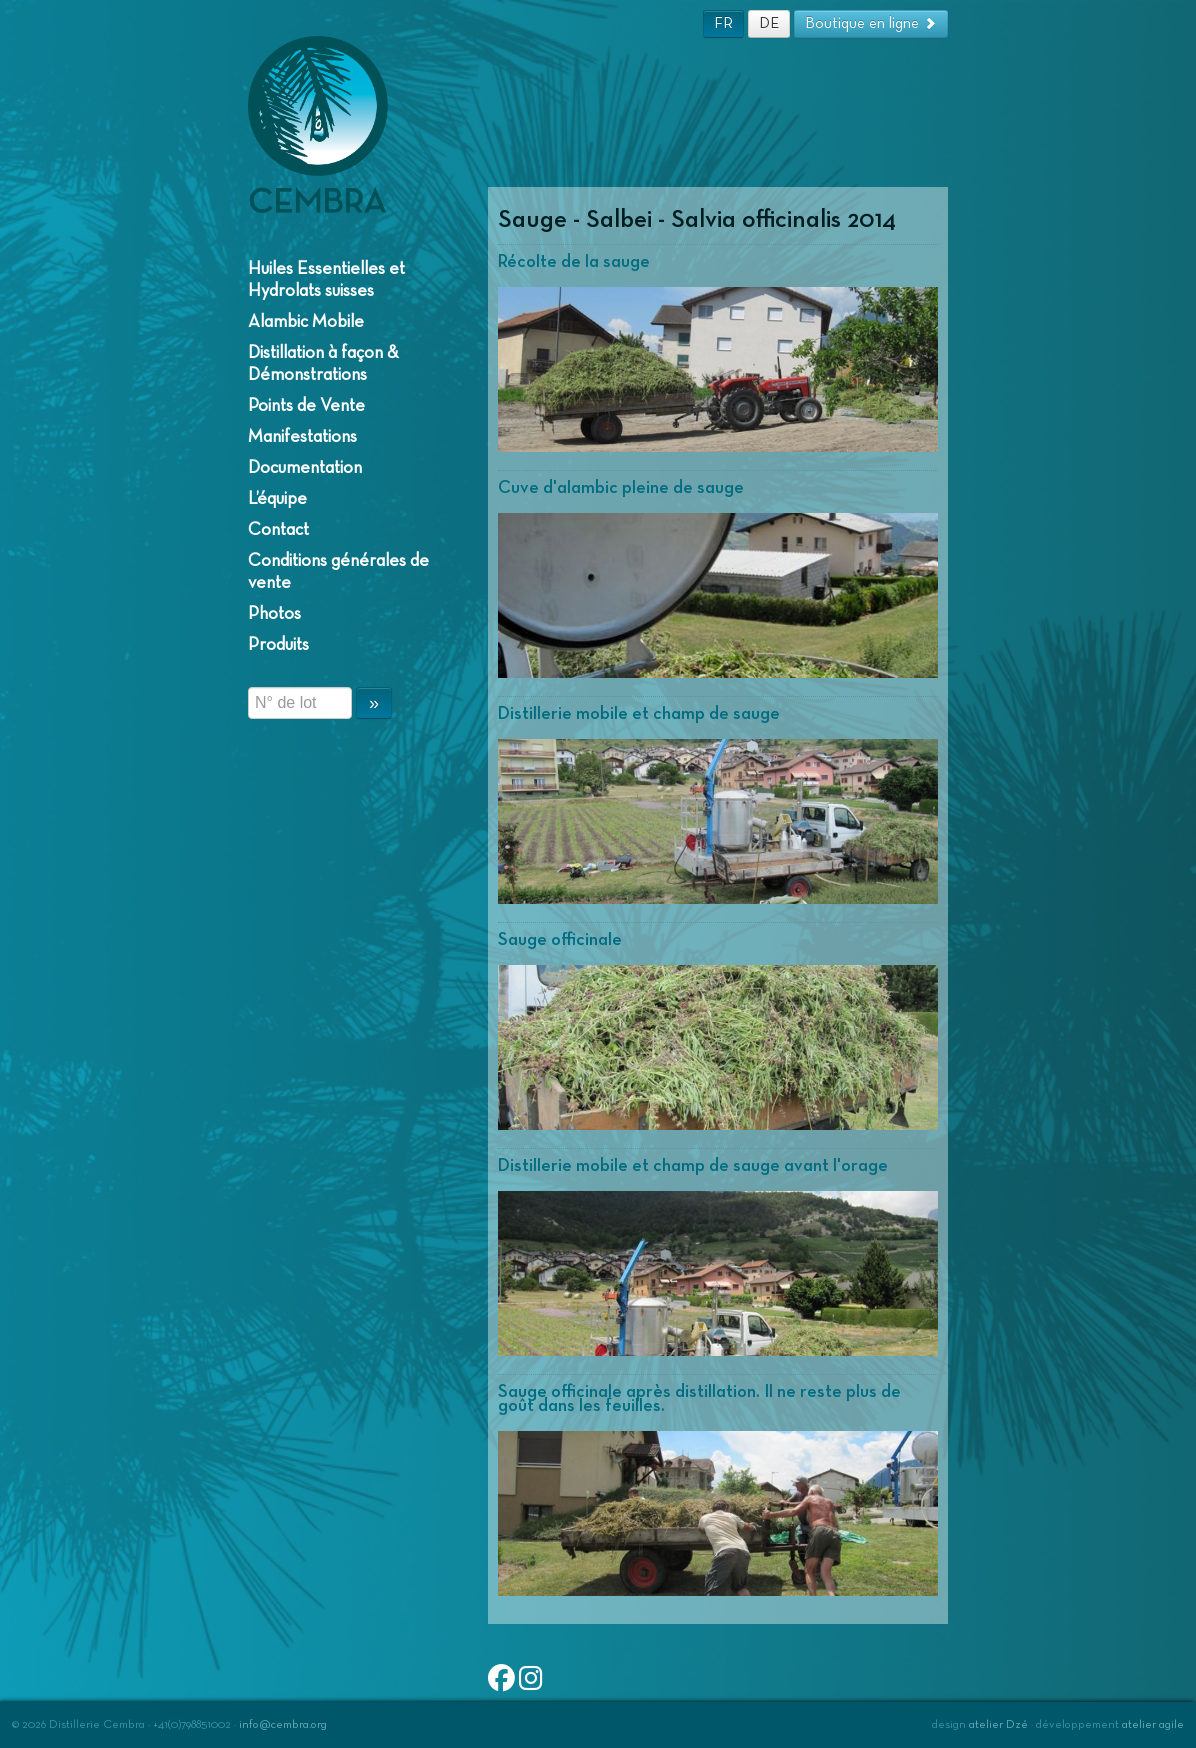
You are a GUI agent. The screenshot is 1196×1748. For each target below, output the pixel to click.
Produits (278, 645)
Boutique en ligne (871, 23)
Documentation (305, 468)
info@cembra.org (283, 1725)
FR (723, 23)
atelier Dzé (998, 1725)
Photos (274, 614)
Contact (278, 530)
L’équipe (277, 499)
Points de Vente (306, 406)
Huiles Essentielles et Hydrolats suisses (326, 280)
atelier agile (1153, 1725)
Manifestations (302, 437)
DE (769, 23)
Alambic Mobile (306, 322)
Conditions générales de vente (338, 572)
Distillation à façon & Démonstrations (323, 364)
